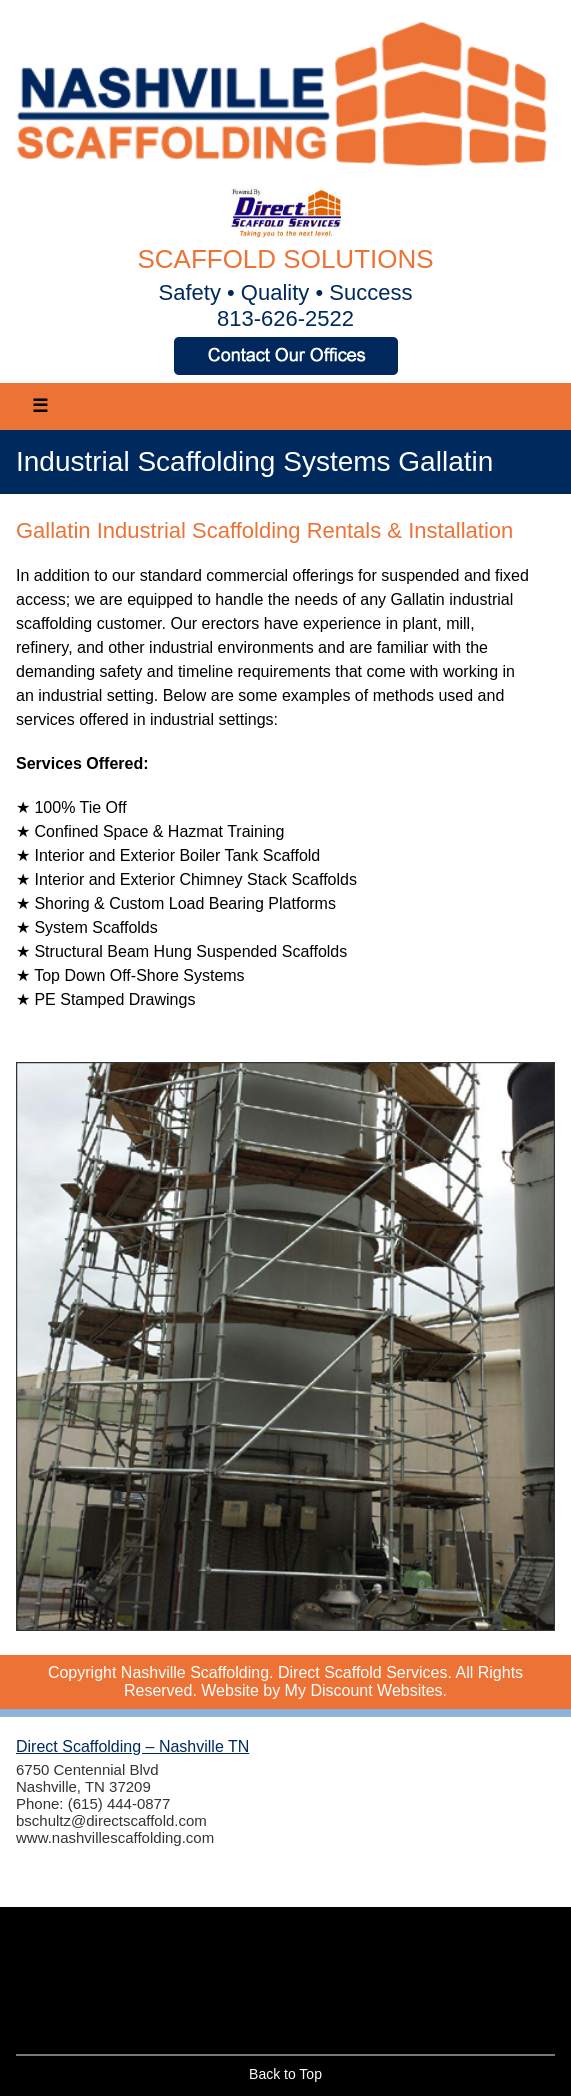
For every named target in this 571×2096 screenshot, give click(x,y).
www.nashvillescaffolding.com (115, 1837)
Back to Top (285, 2074)
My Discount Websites (364, 1690)
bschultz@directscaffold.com (111, 1820)
